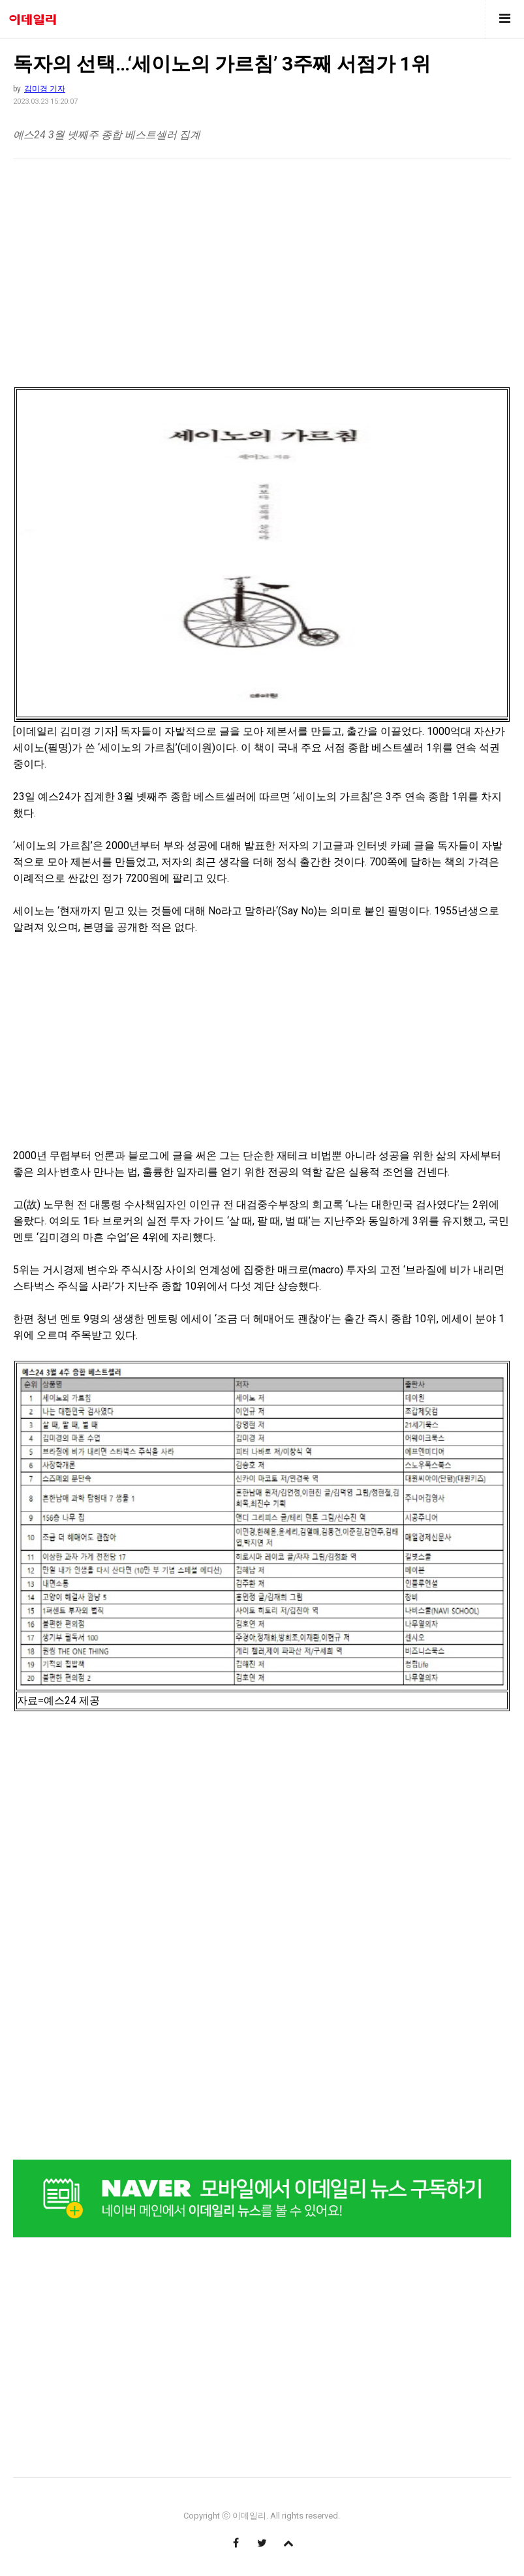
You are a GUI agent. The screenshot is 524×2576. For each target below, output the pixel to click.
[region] (122, 270)
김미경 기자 (44, 88)
